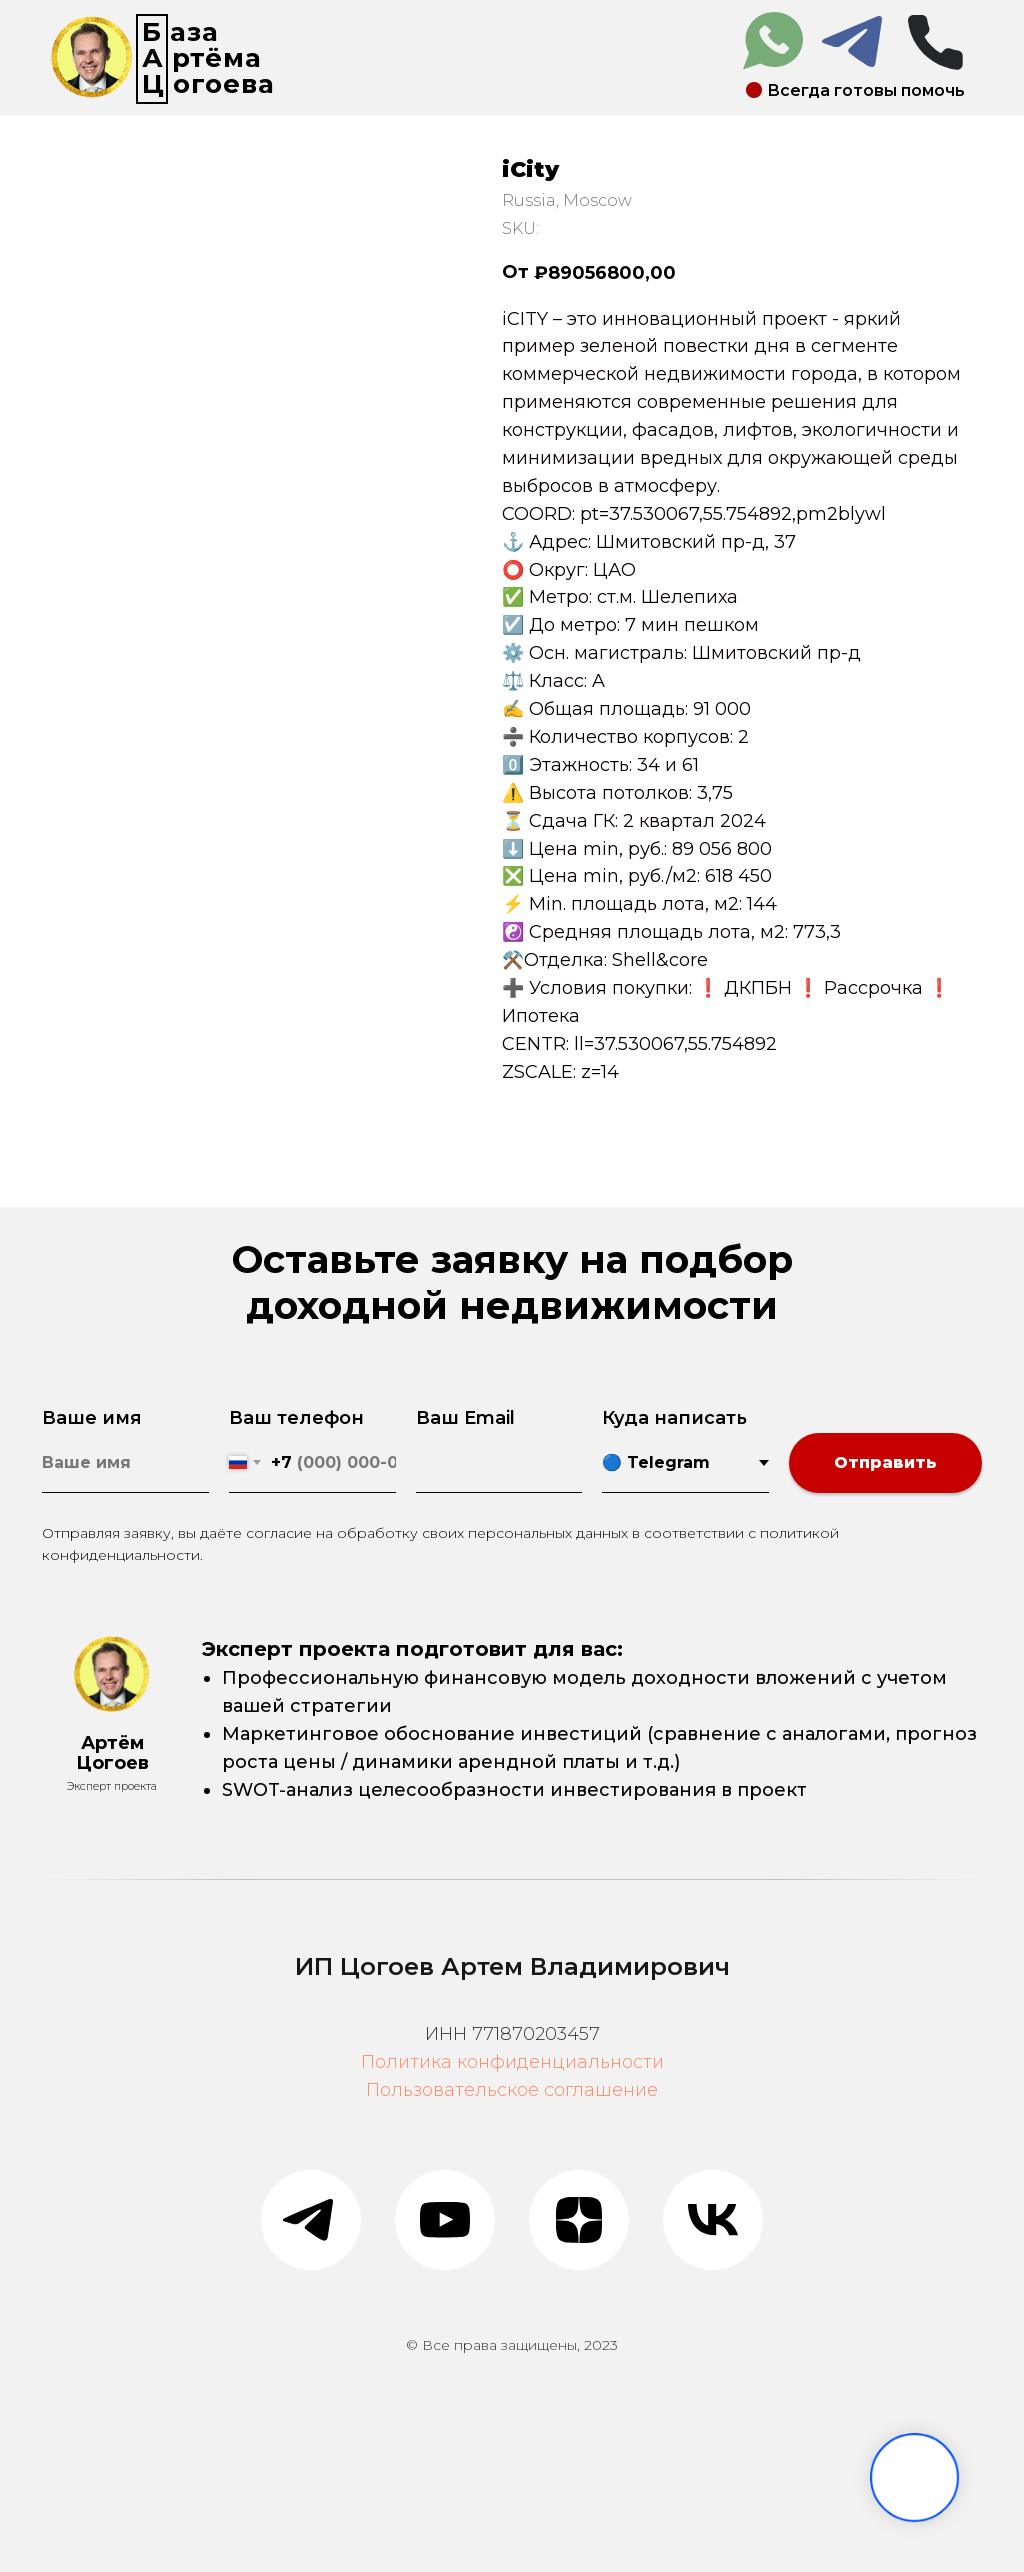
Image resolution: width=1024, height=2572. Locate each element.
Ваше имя (92, 1418)
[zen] (579, 2220)
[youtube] (445, 2220)
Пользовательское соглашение (512, 2090)
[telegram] (311, 2220)
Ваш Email (465, 1418)
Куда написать (674, 1418)
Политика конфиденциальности (512, 2062)
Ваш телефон (296, 1418)
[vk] (713, 2220)
